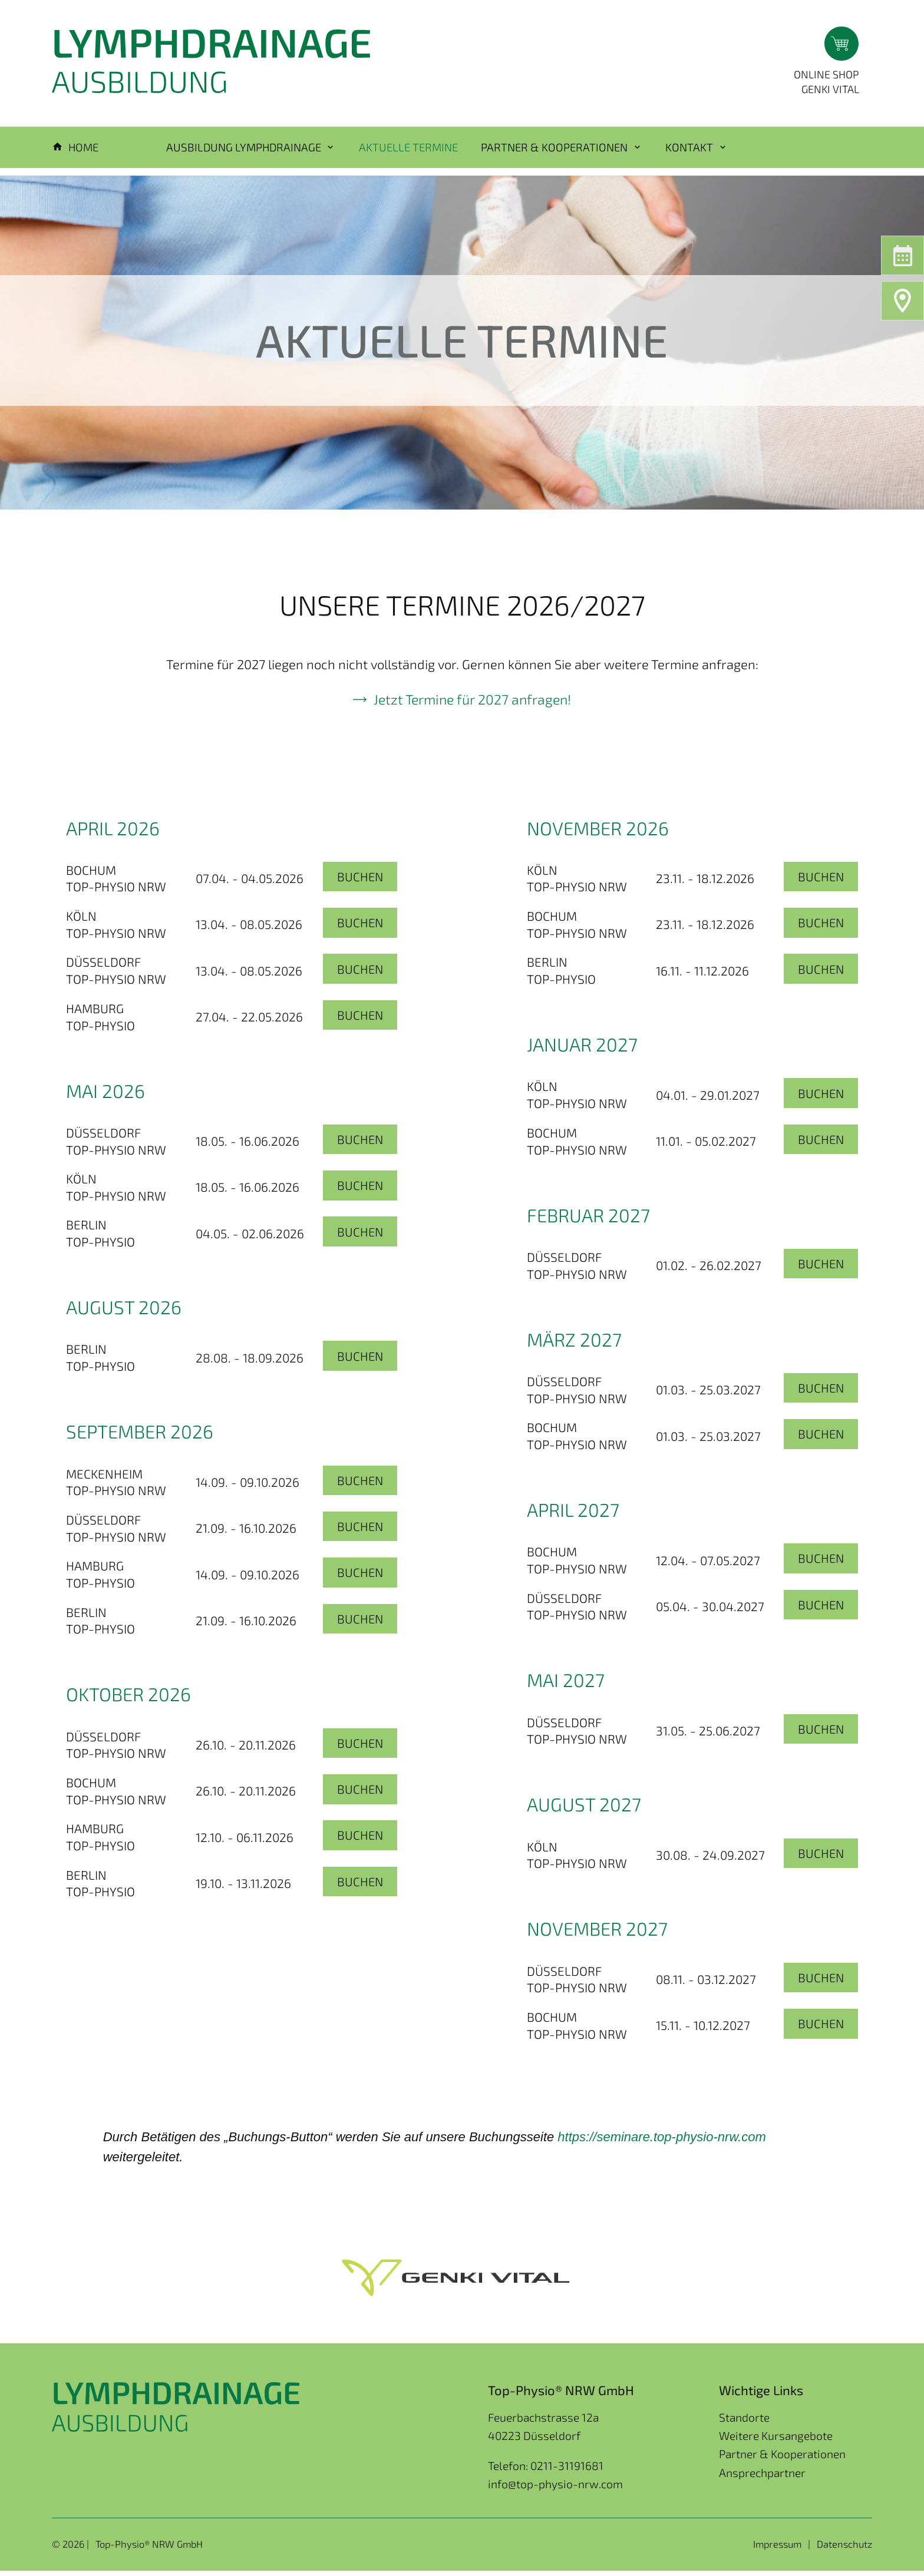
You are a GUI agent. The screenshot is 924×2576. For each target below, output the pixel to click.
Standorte (744, 2422)
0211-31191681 (566, 2471)
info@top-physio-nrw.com (555, 2489)
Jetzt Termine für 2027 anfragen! (473, 704)
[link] (661, 2142)
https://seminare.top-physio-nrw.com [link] (661, 2142)
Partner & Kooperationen (782, 2459)
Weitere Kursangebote (776, 2441)
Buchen (358, 882)
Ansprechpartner (762, 2478)
